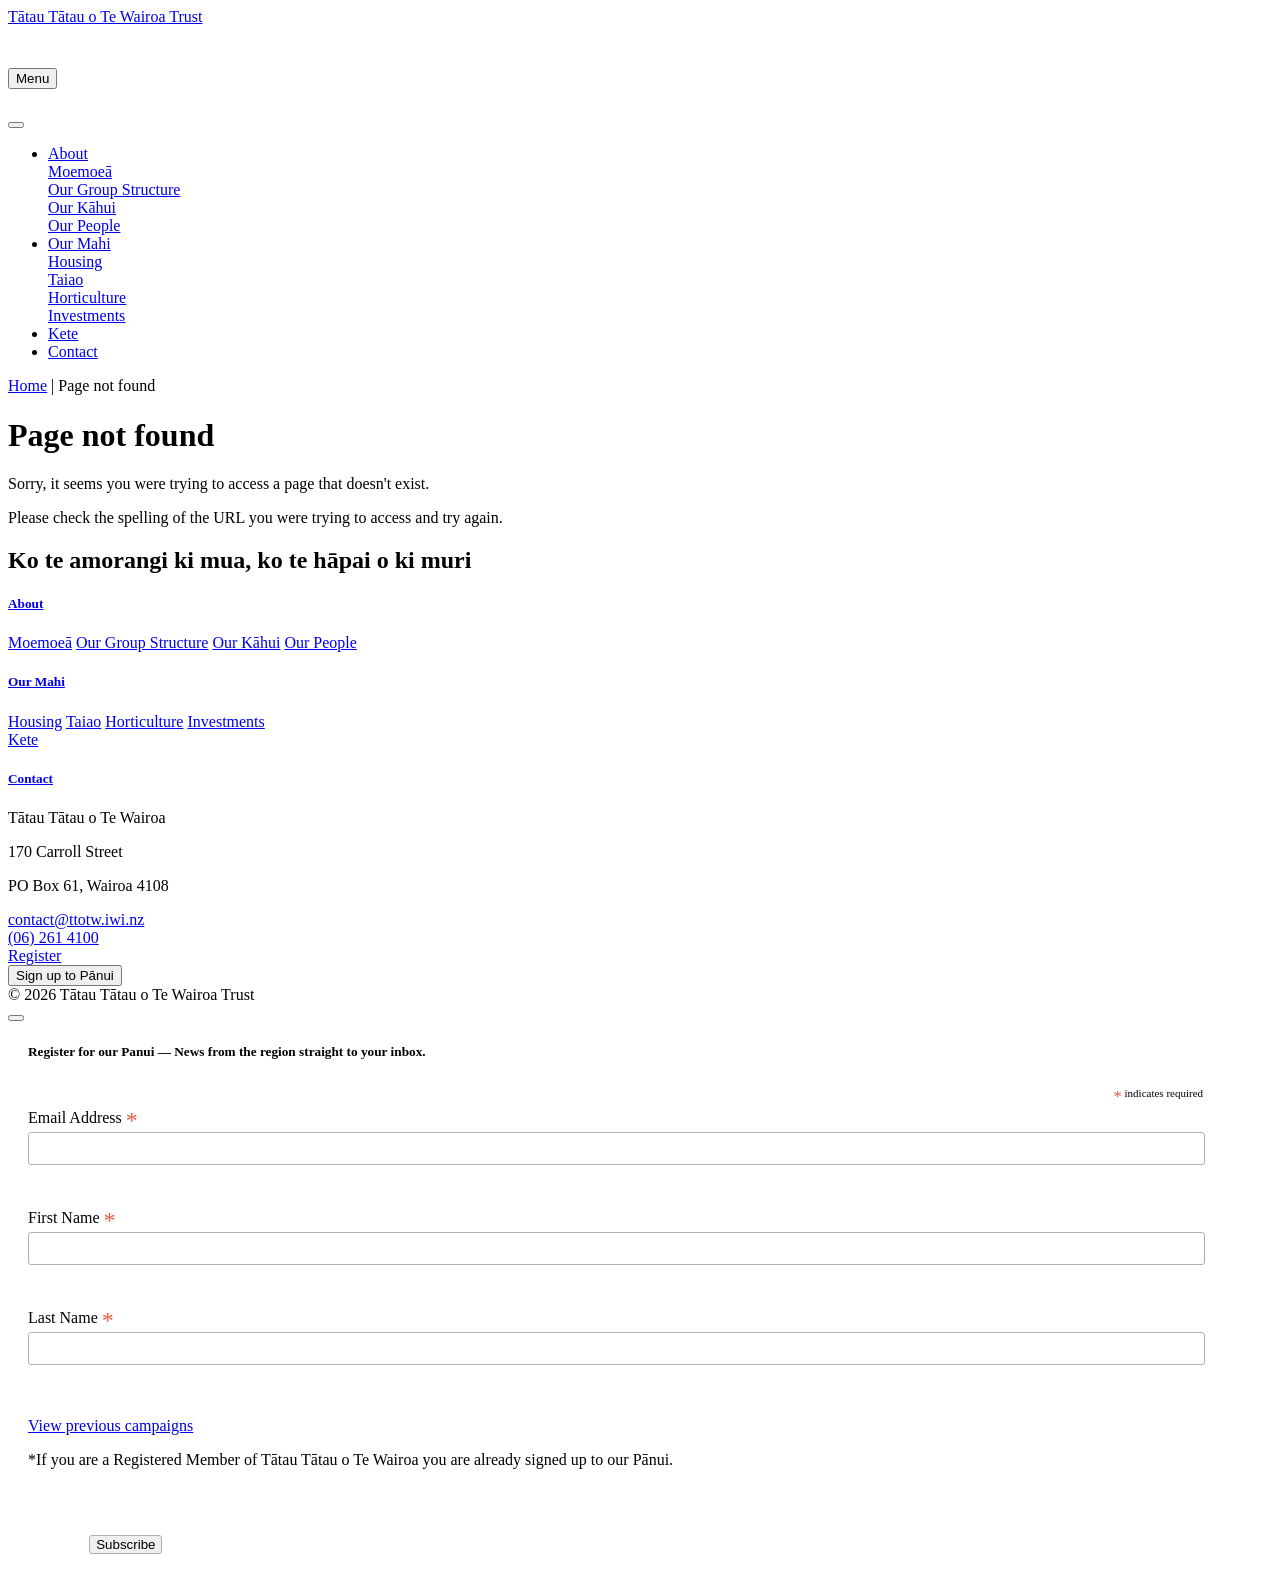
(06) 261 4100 (53, 937)
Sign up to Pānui (65, 975)
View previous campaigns (110, 1425)
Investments (86, 315)
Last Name (71, 1318)
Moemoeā (80, 171)
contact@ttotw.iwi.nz (76, 919)
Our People (84, 225)
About (68, 153)
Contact (73, 351)
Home (27, 385)
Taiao (65, 279)
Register (34, 955)
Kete (63, 333)
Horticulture (87, 297)
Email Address (83, 1118)
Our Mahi (79, 243)
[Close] (16, 125)
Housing (75, 261)
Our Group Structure (114, 189)
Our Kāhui (82, 207)
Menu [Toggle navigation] (32, 78)
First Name (72, 1218)
